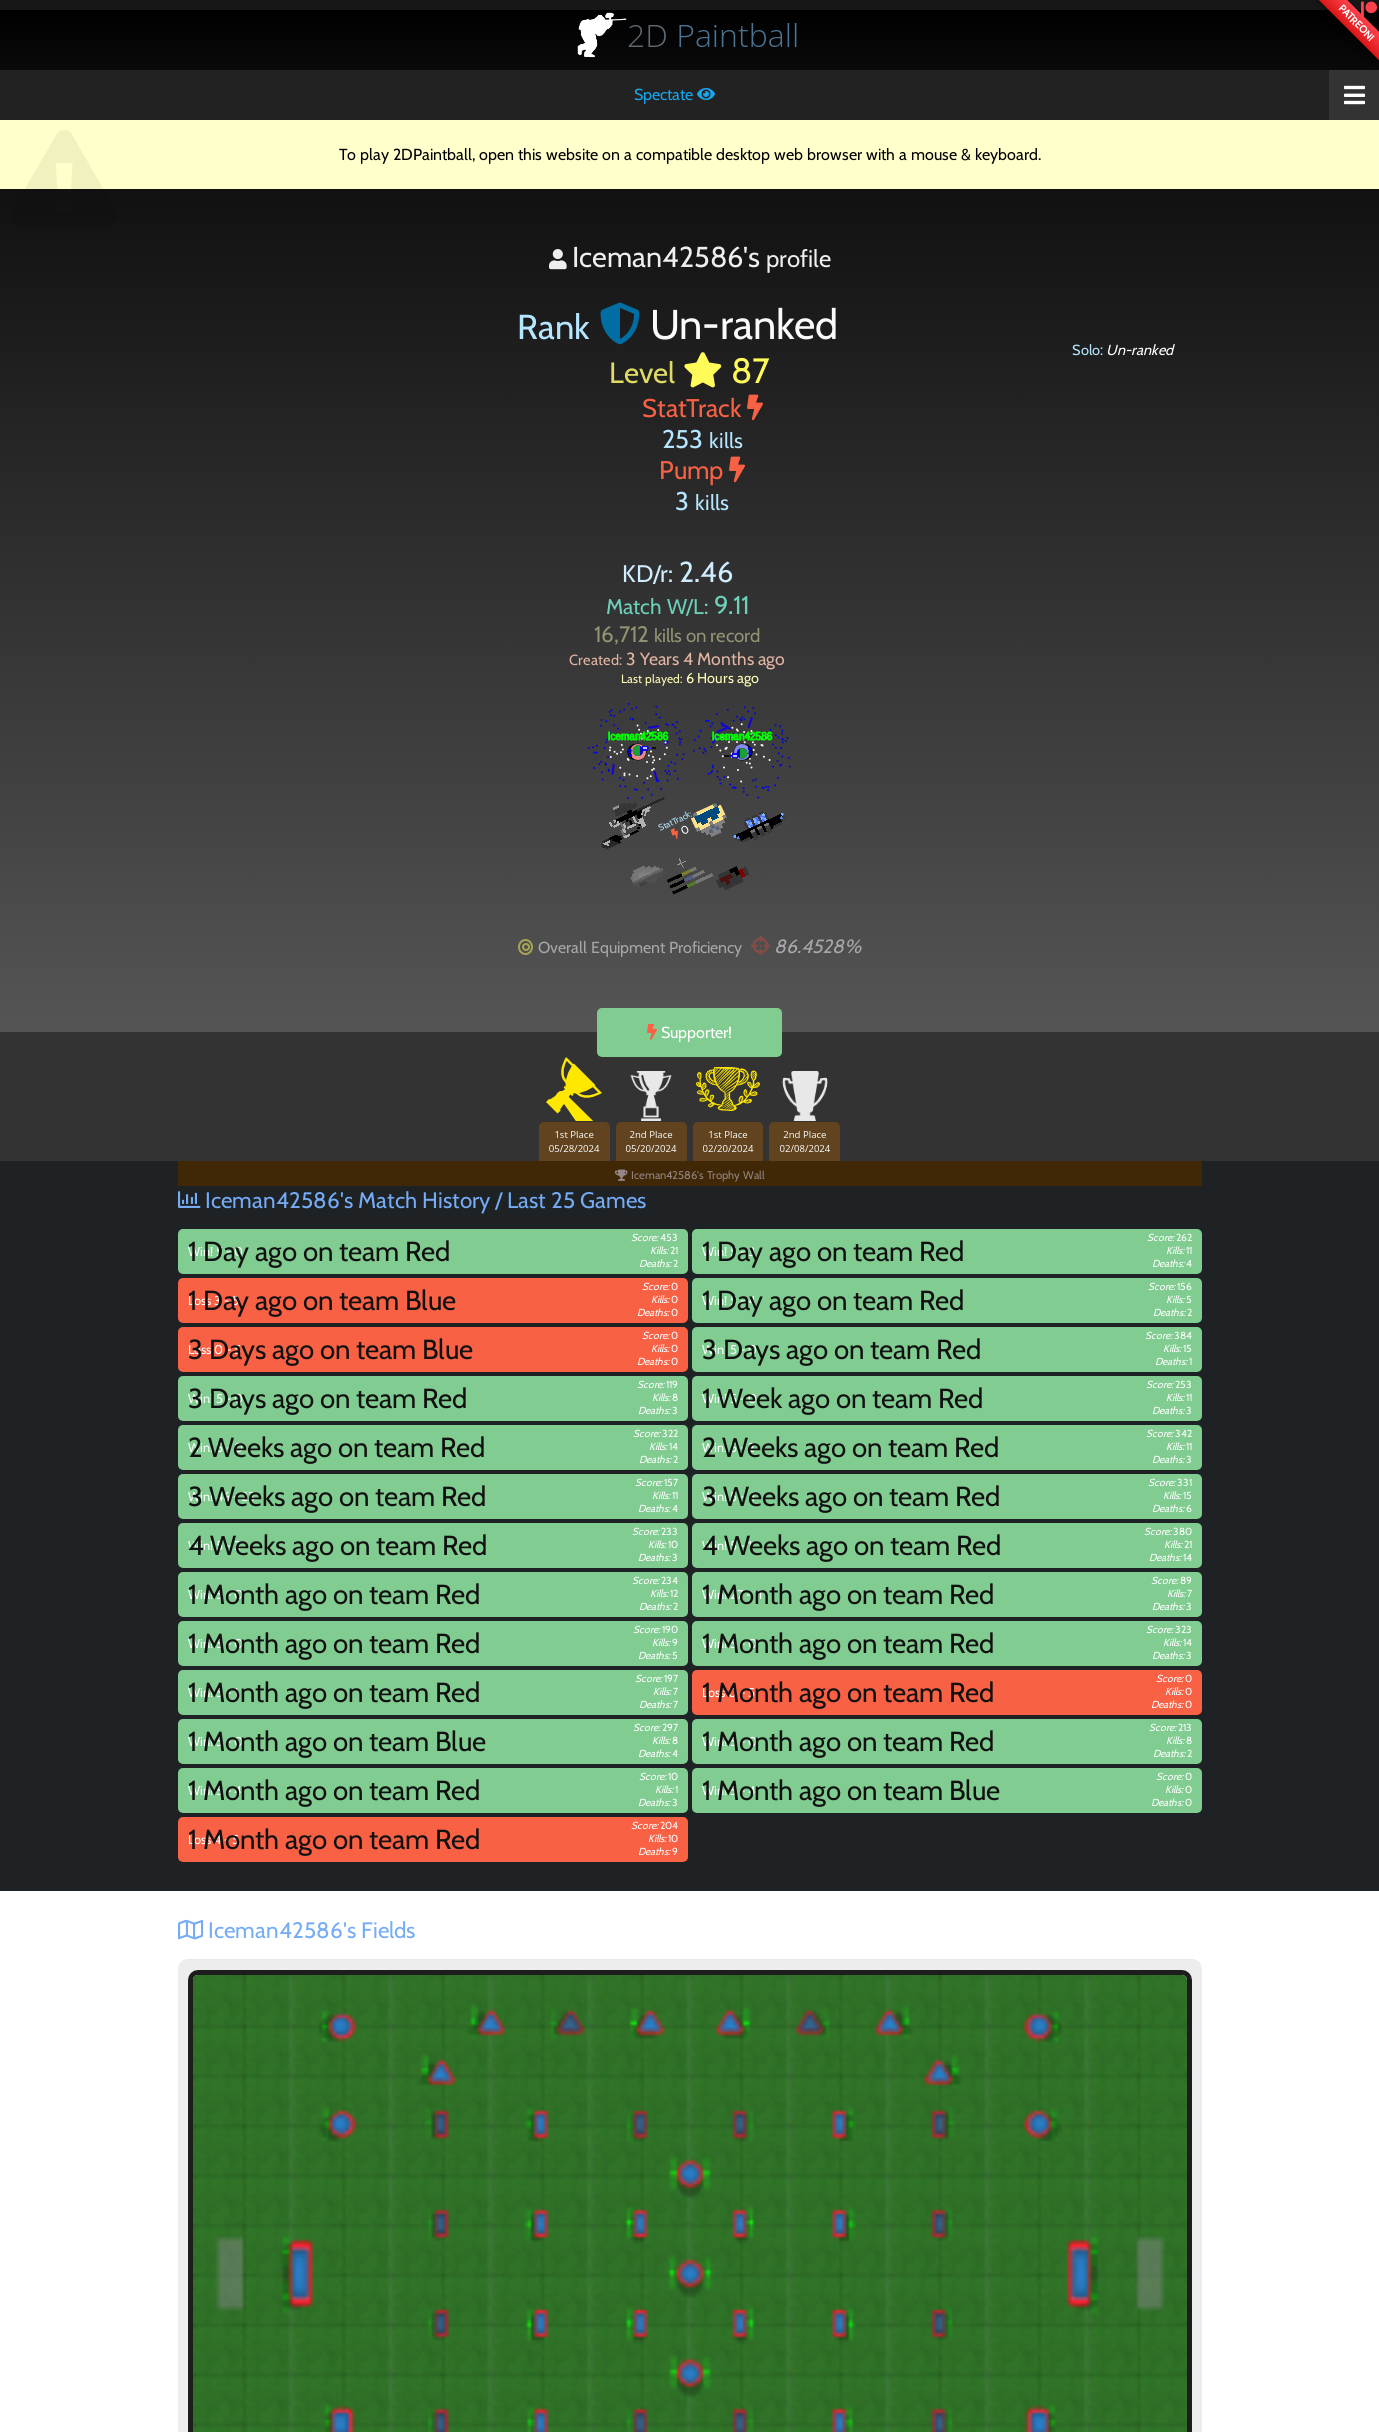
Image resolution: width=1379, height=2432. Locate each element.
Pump (702, 469)
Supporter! (689, 1032)
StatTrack (702, 407)
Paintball (713, 34)
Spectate (674, 94)
